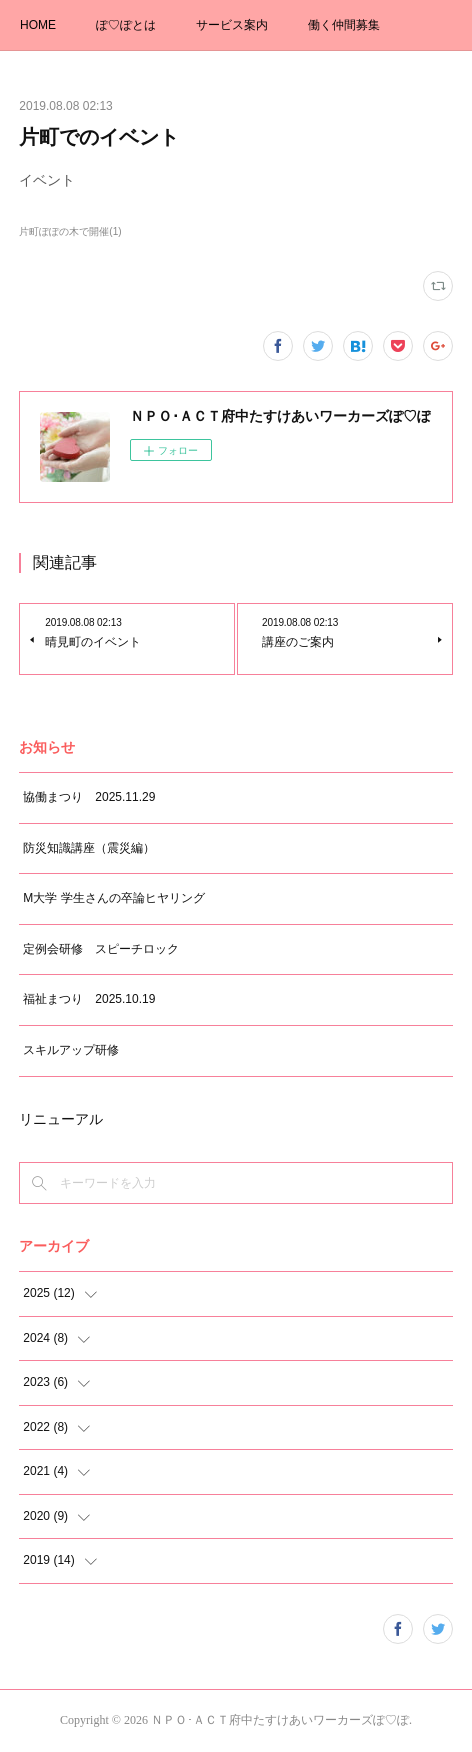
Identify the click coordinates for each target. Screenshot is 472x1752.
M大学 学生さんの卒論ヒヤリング (113, 898)
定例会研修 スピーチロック (101, 949)
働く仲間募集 (344, 25)
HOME (38, 25)
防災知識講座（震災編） (89, 848)
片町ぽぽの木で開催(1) (70, 231)
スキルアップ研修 (71, 1050)
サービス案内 (232, 25)
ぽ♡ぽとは (126, 25)
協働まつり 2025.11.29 (89, 797)
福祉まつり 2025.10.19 (89, 999)
